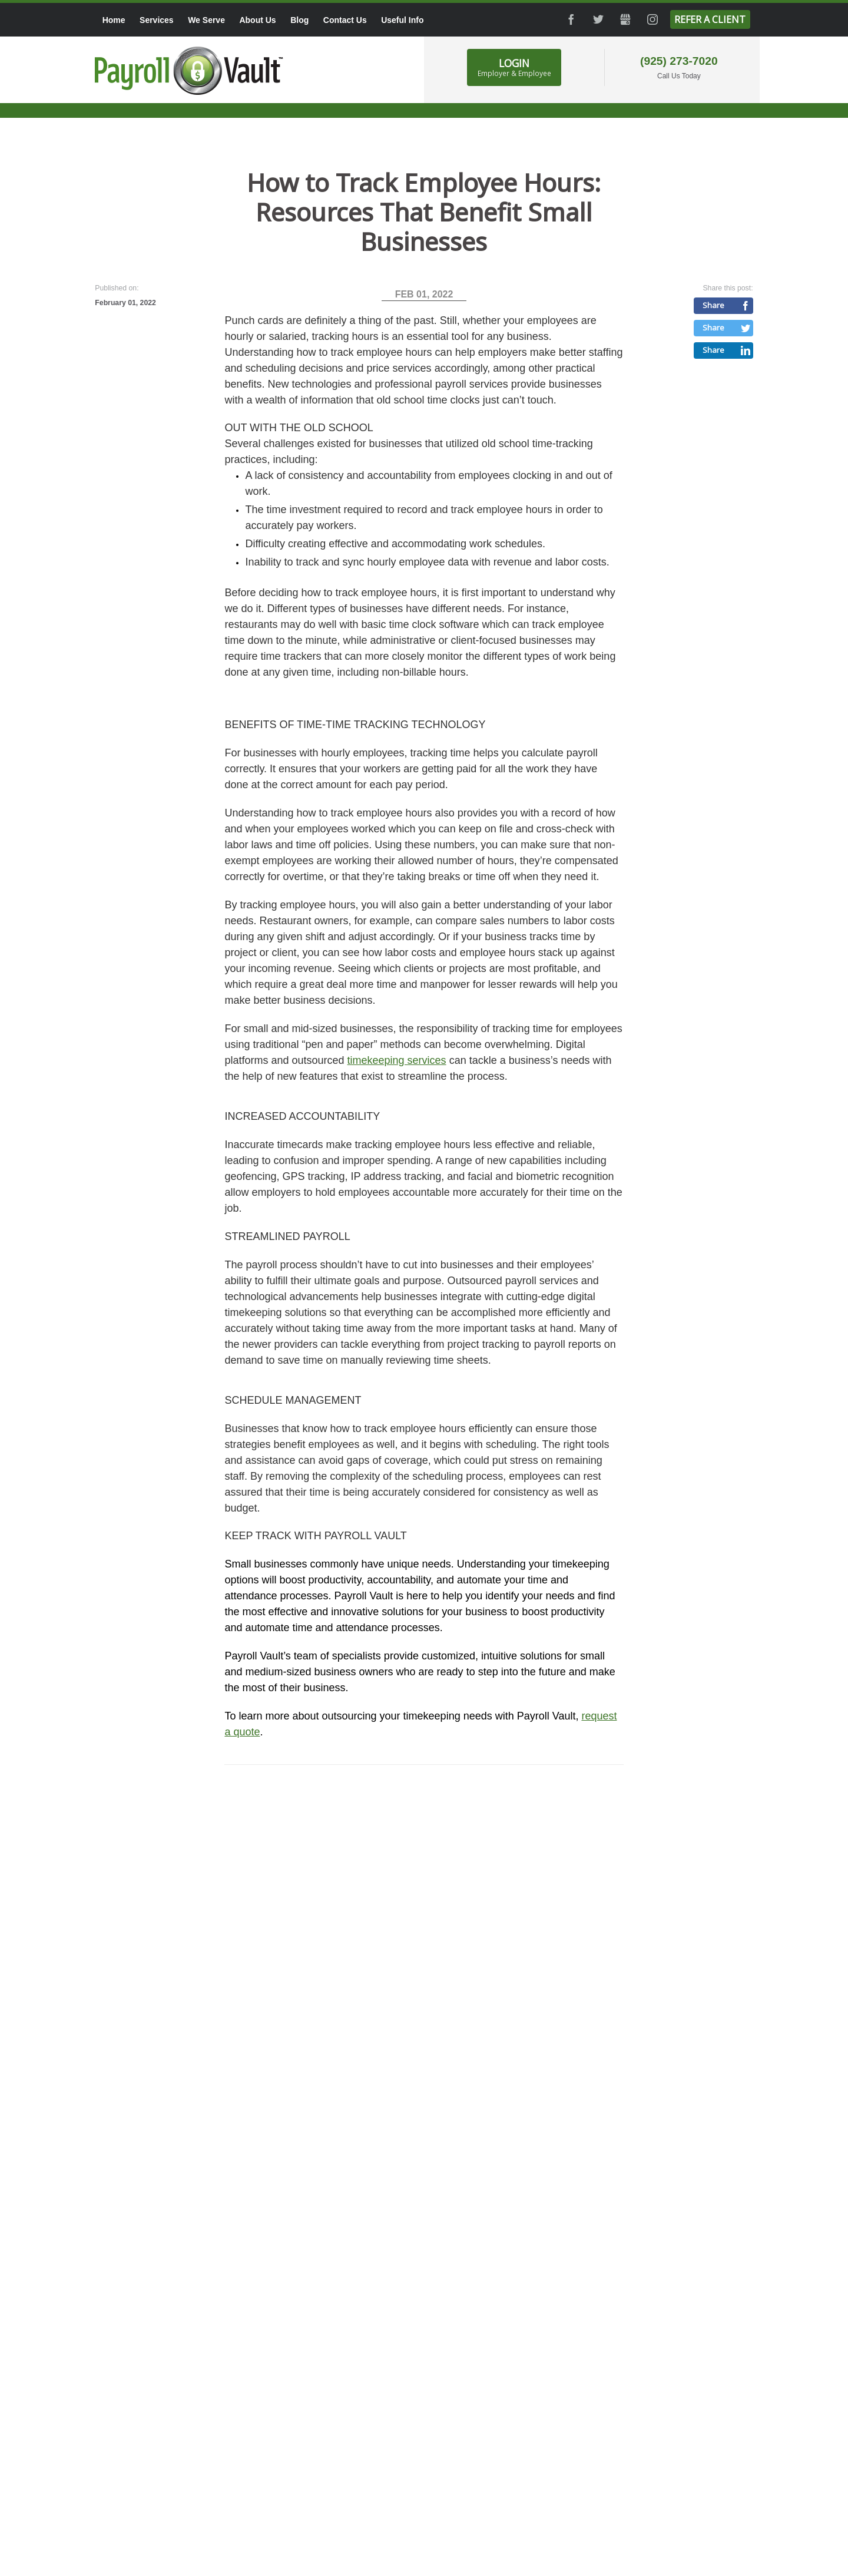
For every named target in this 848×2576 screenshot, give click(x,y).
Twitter (598, 19)
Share (713, 305)
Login (514, 67)
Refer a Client (710, 19)
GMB (625, 19)
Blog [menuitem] (299, 20)
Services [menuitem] (157, 20)
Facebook (571, 19)
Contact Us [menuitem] (345, 20)
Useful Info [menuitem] (402, 20)
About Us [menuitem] (257, 20)
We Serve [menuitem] (206, 20)
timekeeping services (396, 1060)
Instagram (652, 19)
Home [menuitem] (113, 20)
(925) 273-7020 (679, 61)
